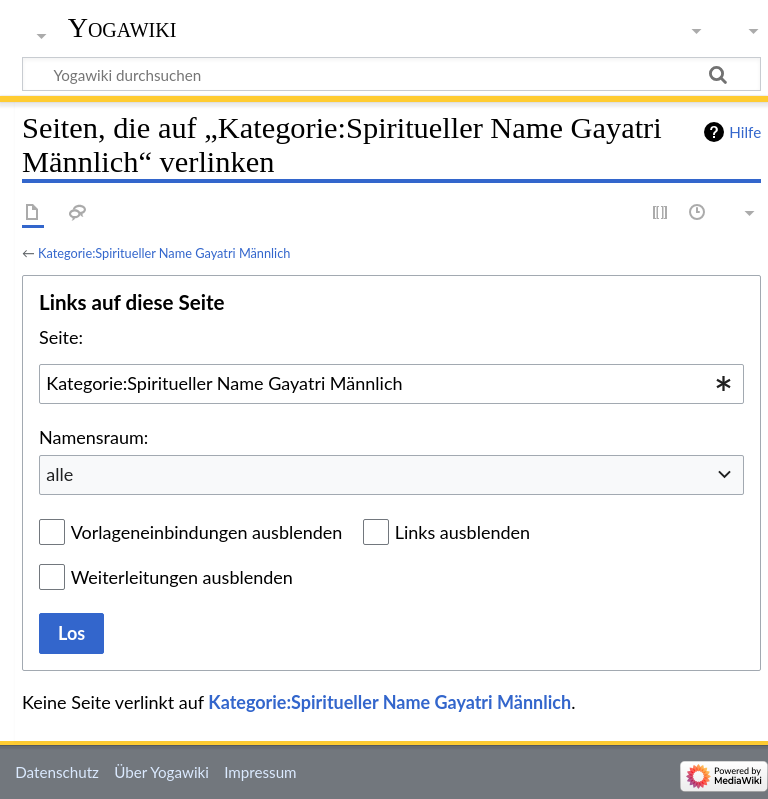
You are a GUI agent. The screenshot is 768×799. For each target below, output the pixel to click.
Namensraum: (93, 437)
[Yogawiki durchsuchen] (391, 74)
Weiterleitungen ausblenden (182, 577)
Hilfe (745, 132)
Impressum (260, 772)
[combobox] (391, 384)
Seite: (61, 337)
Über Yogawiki (161, 772)
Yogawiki (122, 27)
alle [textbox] (59, 474)
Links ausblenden (462, 532)
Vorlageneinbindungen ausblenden (207, 532)
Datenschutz (57, 772)
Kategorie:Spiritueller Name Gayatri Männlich (164, 253)
